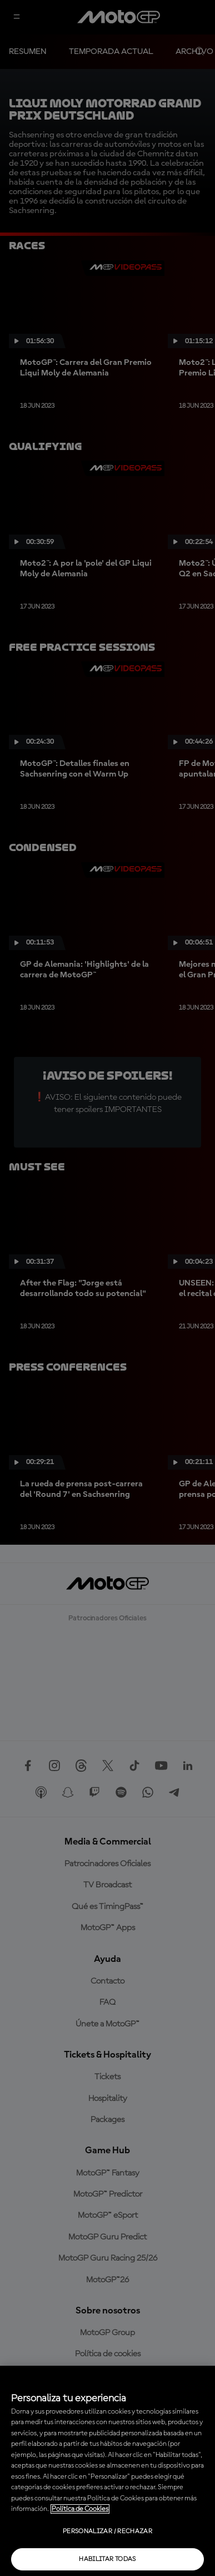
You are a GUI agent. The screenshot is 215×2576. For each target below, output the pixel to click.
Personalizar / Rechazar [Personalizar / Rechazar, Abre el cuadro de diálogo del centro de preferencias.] (107, 2531)
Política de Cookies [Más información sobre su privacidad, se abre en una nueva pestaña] (80, 2509)
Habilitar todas (107, 2559)
